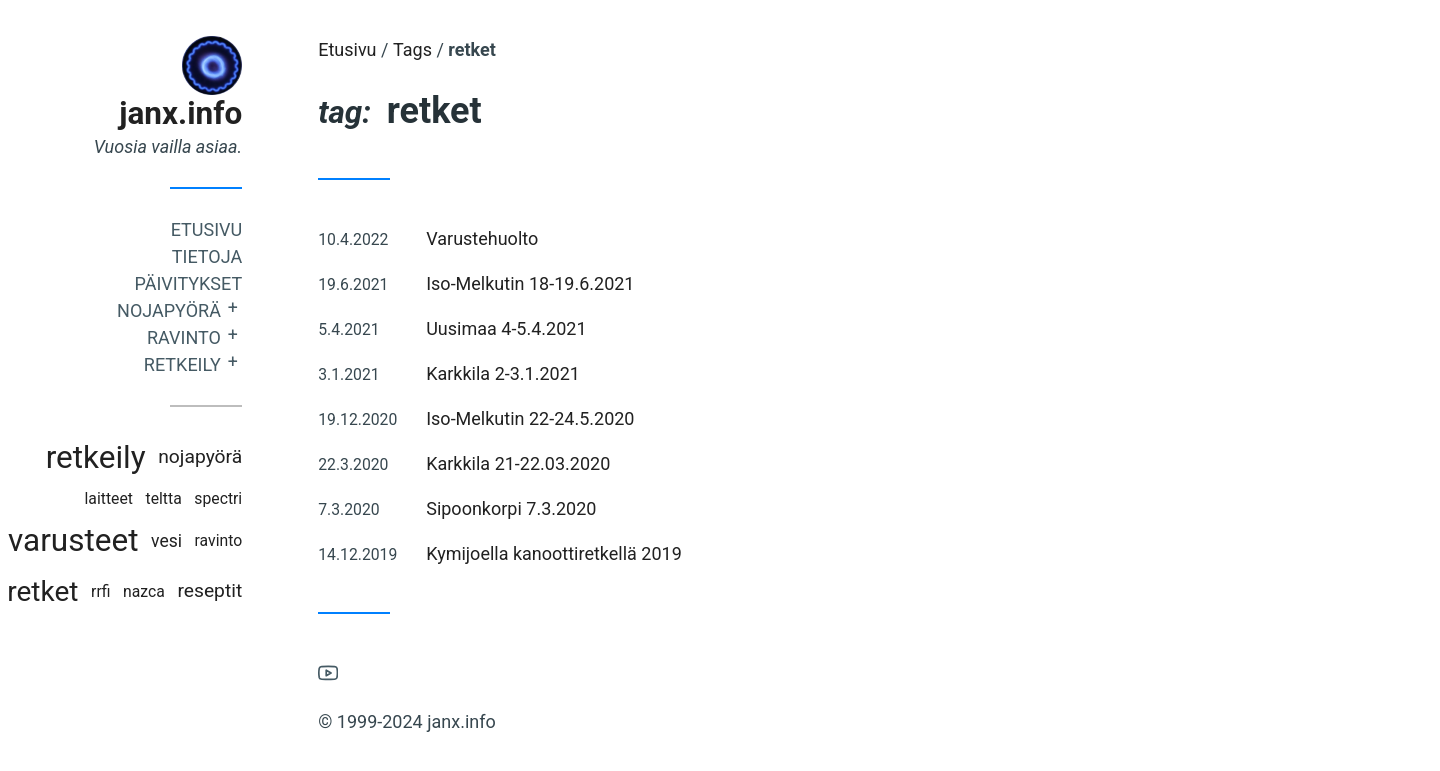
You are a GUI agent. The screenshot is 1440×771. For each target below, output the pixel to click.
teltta (201, 498)
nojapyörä (238, 456)
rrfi (138, 591)
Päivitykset (226, 283)
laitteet (146, 498)
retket (80, 591)
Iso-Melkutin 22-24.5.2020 (568, 418)
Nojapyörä (207, 310)
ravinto (256, 540)
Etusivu (244, 229)
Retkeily (219, 364)
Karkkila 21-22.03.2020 (556, 463)
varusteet (111, 540)
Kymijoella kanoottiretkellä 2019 (592, 553)
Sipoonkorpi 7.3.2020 (549, 508)
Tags (450, 49)
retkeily (133, 457)
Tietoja (245, 256)
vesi (204, 541)
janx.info (218, 113)
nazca (182, 591)
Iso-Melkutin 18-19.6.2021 (568, 283)
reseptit (247, 590)
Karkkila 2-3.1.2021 (541, 373)
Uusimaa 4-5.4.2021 (544, 328)
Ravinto (222, 337)
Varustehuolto (520, 238)
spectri (256, 498)
